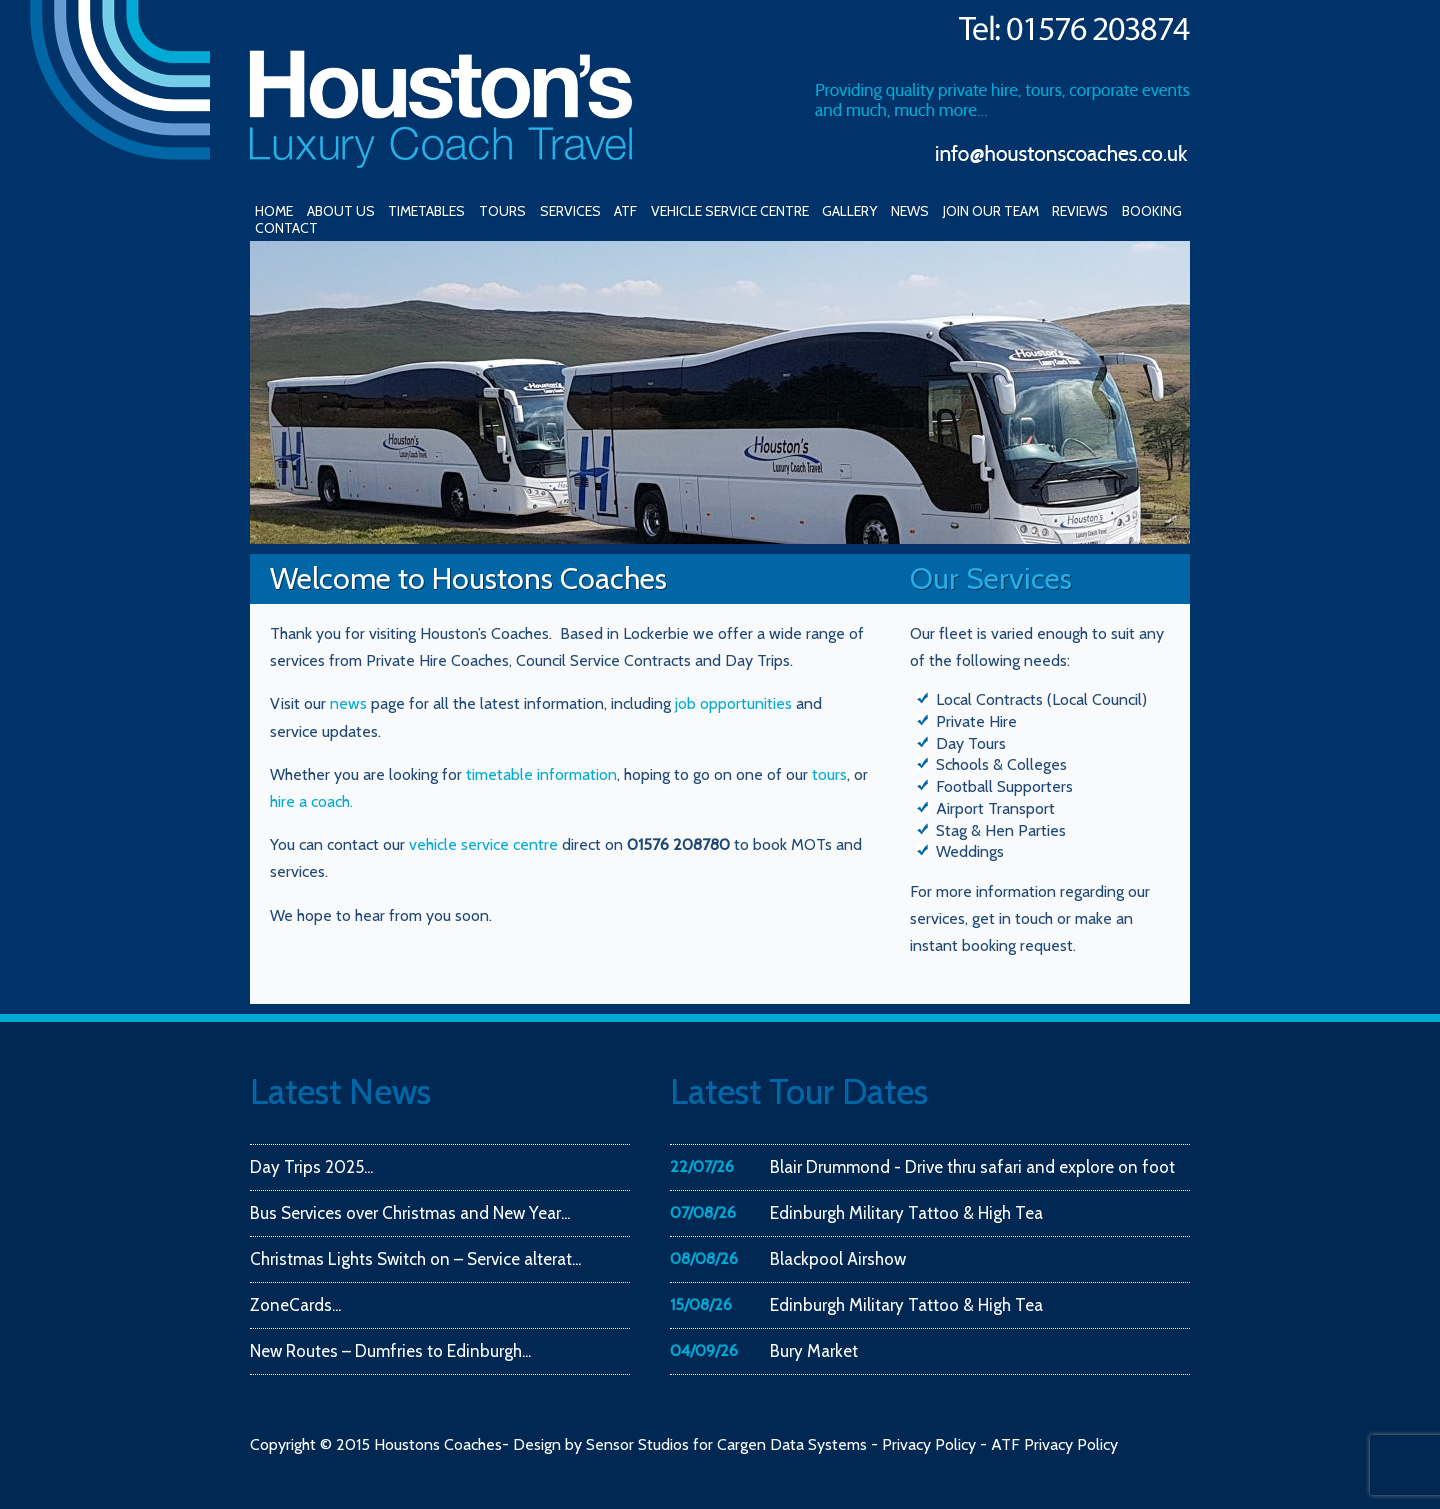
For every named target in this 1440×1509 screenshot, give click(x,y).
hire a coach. (311, 801)
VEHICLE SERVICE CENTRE (730, 211)
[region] (720, 392)
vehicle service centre (485, 844)
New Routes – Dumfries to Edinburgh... (390, 1351)
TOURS (502, 211)
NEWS (910, 211)
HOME (274, 211)
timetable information (541, 774)
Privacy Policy (929, 1444)
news (348, 703)
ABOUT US (341, 211)
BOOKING (1152, 211)
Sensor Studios (637, 1444)
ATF (625, 211)
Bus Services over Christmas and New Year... (410, 1213)
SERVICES (570, 211)
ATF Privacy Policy (1054, 1444)
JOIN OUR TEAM (991, 211)
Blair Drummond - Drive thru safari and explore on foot (972, 1167)
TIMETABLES (426, 211)
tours (829, 774)
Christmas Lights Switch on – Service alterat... (415, 1259)
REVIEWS (1080, 211)
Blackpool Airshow (838, 1259)
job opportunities (733, 703)
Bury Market (814, 1351)
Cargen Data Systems (792, 1444)
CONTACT (286, 228)
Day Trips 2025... (311, 1167)
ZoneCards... (295, 1305)
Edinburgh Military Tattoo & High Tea (906, 1213)
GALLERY (849, 211)
